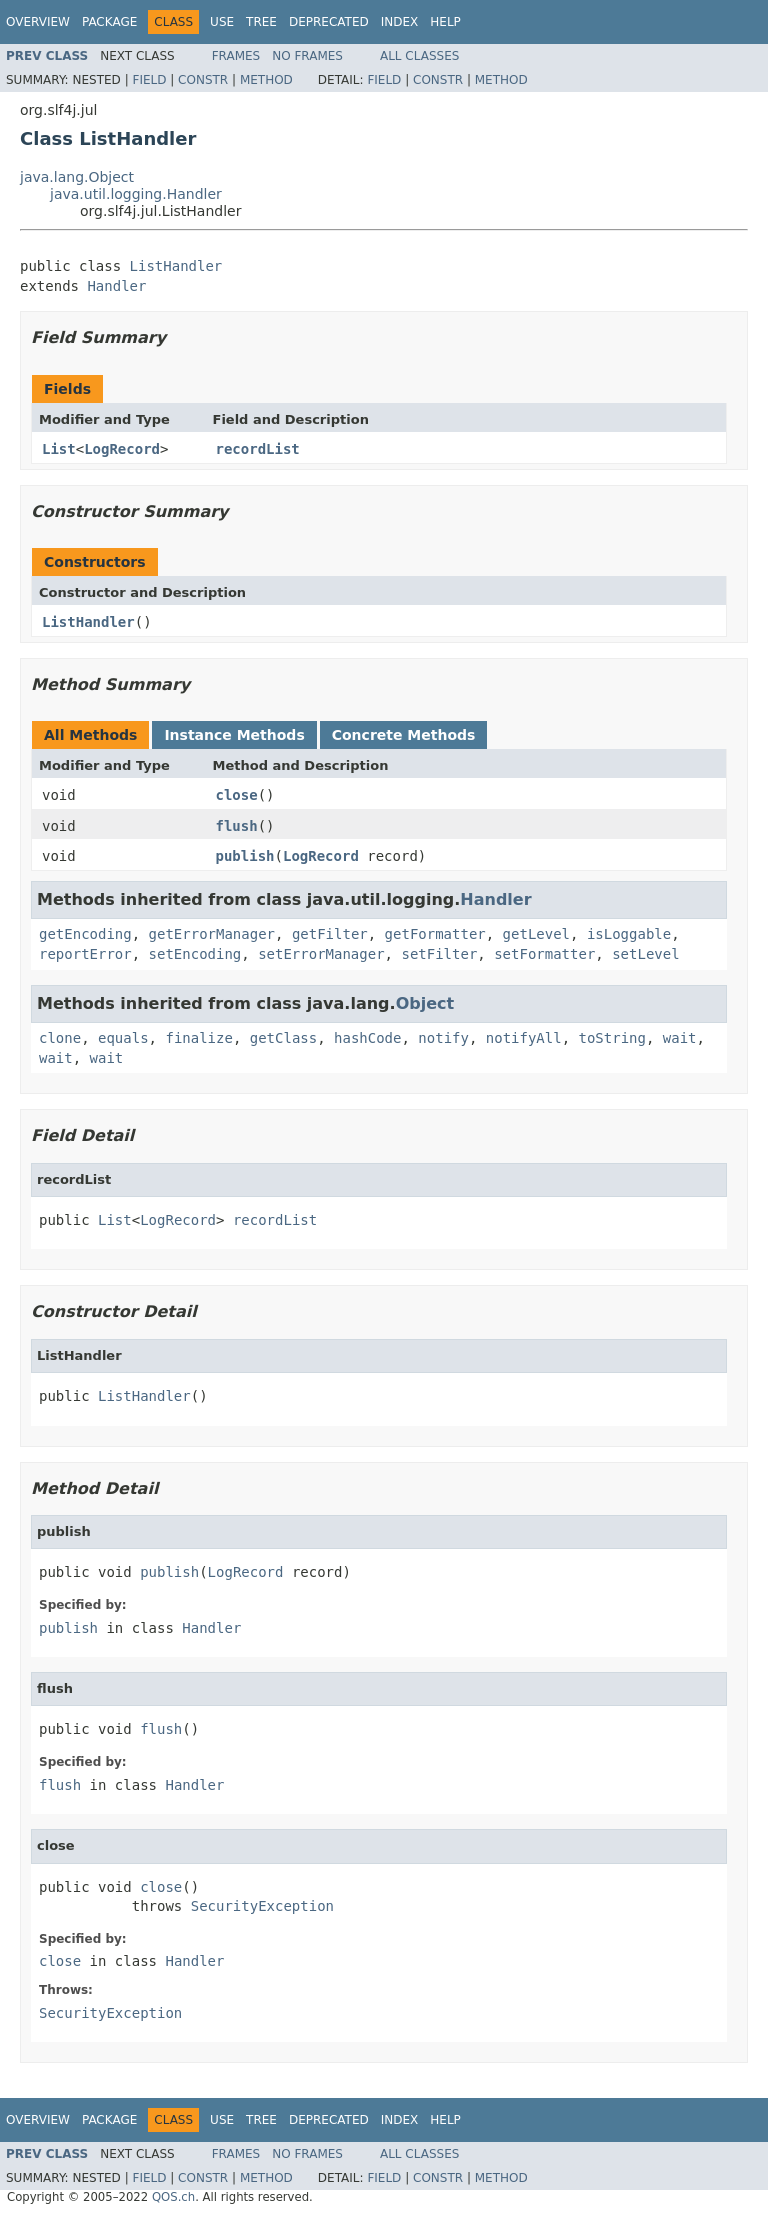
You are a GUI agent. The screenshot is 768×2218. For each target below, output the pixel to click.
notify (443, 1038)
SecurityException (262, 1906)
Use (222, 22)
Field (149, 80)
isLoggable (629, 934)
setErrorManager (321, 954)
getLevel (536, 934)
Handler (116, 286)
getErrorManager (212, 934)
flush (237, 826)
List (59, 449)
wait (680, 1038)
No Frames (307, 56)
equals (123, 1038)
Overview (38, 22)
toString (612, 1038)
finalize (198, 1038)
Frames (236, 56)
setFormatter (544, 954)
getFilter (330, 934)
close (237, 795)
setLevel (645, 954)
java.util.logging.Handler (136, 194)
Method (266, 80)
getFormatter (435, 934)
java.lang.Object (77, 177)
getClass (283, 1038)
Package (109, 22)
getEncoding (85, 934)
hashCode (367, 1038)
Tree (261, 22)
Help (445, 22)
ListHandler (176, 266)
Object (425, 1003)
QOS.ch (173, 2197)
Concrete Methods (404, 735)
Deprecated (329, 22)
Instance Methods (234, 735)
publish (245, 856)
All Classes (419, 56)
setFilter (439, 954)
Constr (203, 80)
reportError (85, 954)
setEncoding (195, 954)
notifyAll (524, 1038)
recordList (258, 449)
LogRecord (122, 449)
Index (400, 22)
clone (60, 1038)
